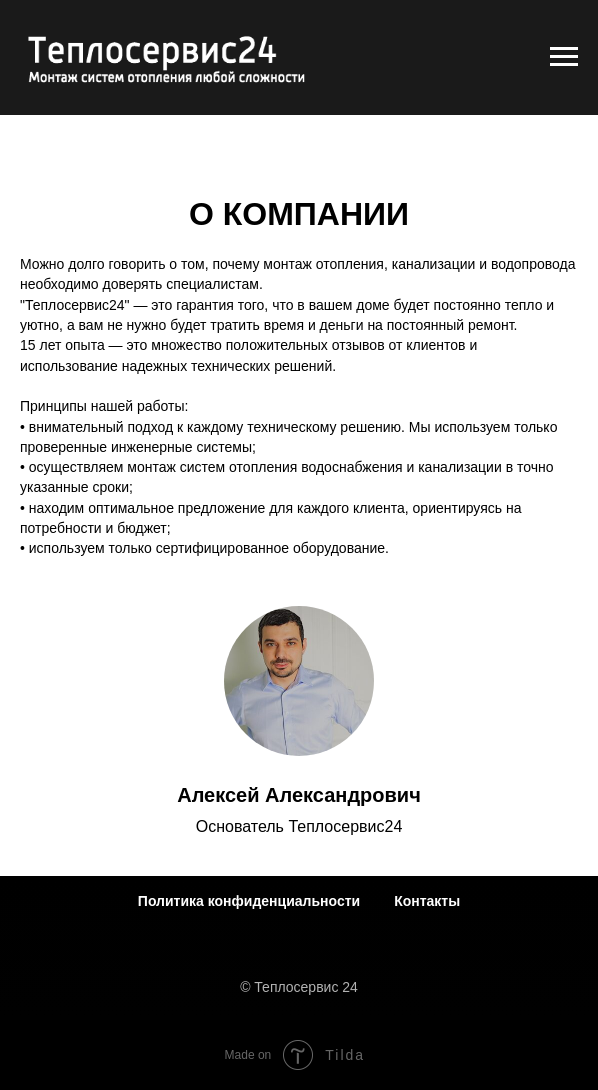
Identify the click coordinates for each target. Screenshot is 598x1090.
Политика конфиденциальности (249, 901)
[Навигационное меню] (564, 57)
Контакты (427, 901)
